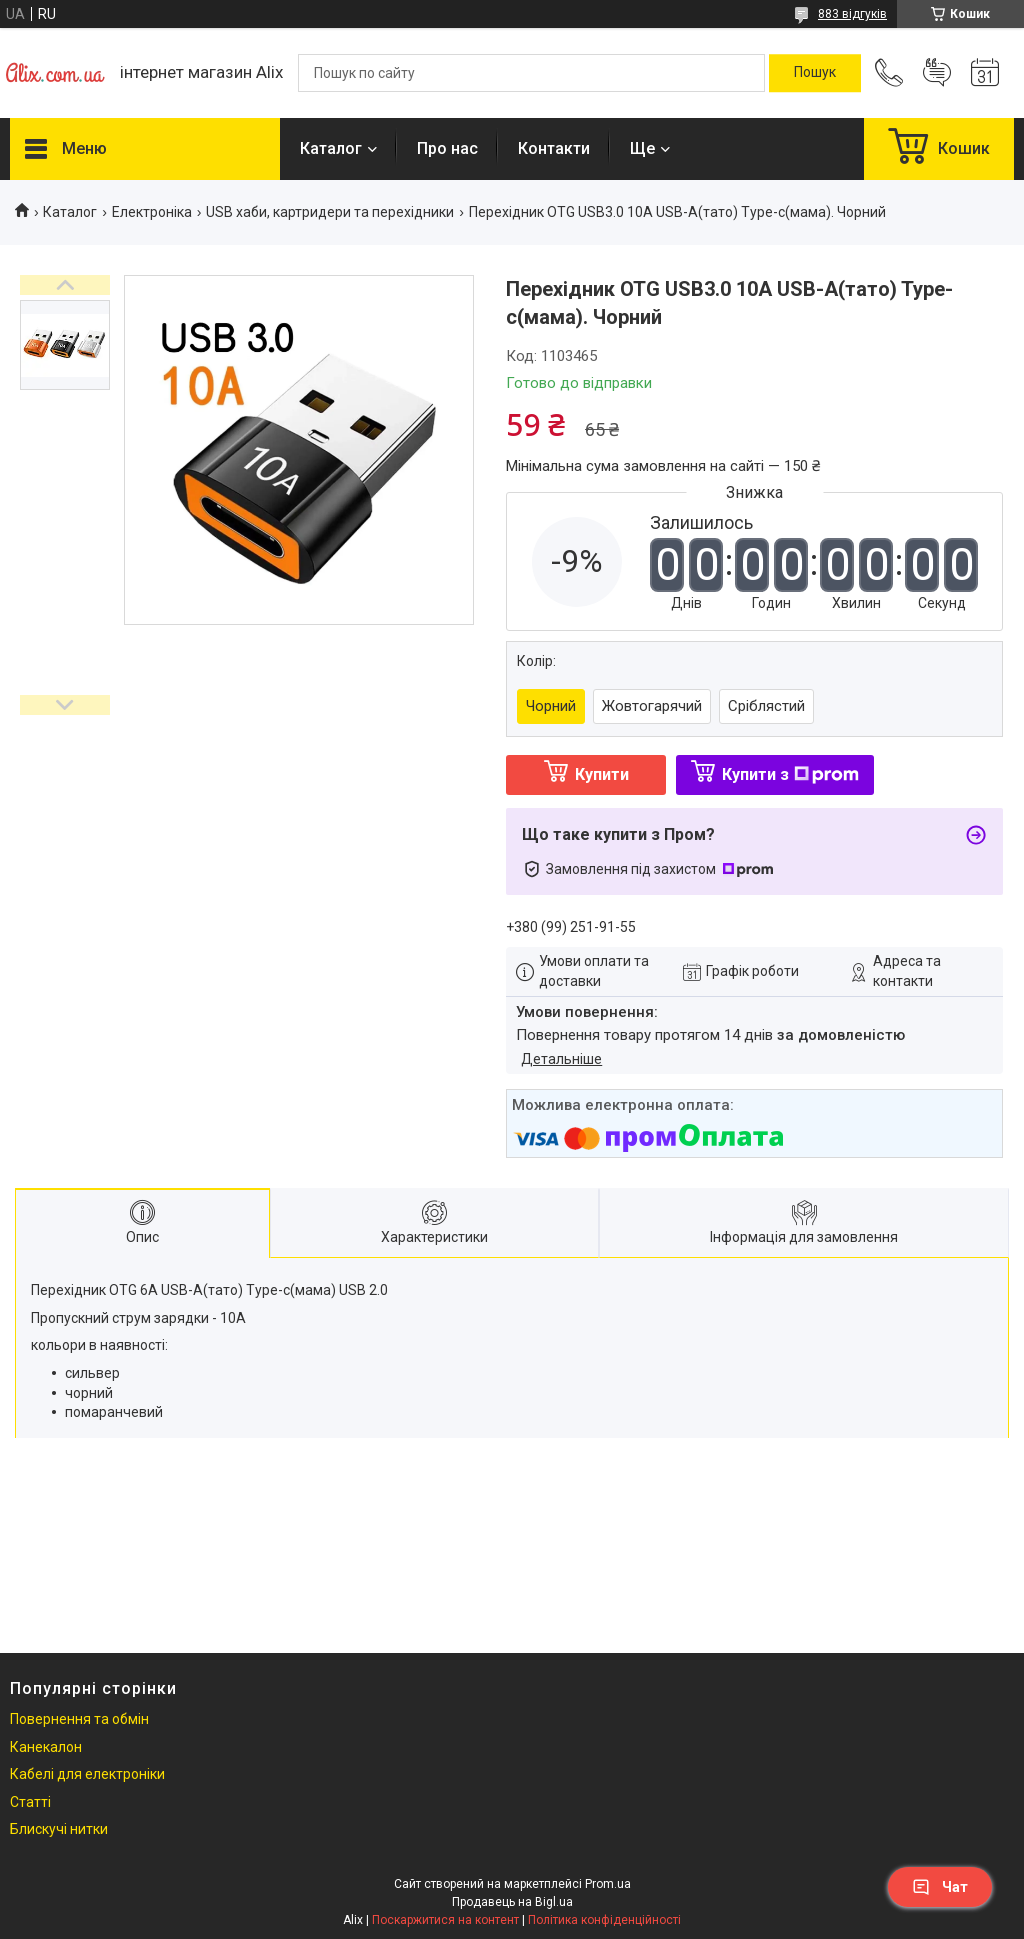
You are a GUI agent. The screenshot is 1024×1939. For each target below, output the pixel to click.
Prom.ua (608, 1884)
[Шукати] (815, 73)
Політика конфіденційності (604, 1920)
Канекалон (46, 1747)
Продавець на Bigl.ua (512, 1902)
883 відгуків (852, 14)
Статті (30, 1802)
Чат (940, 1887)
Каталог (331, 148)
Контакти (554, 148)
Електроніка (152, 212)
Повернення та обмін (79, 1719)
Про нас (447, 148)
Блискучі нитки (59, 1829)
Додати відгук (937, 73)
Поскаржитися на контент (445, 1920)
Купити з (790, 774)
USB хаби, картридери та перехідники (330, 212)
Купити (602, 774)
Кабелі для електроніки (87, 1774)
